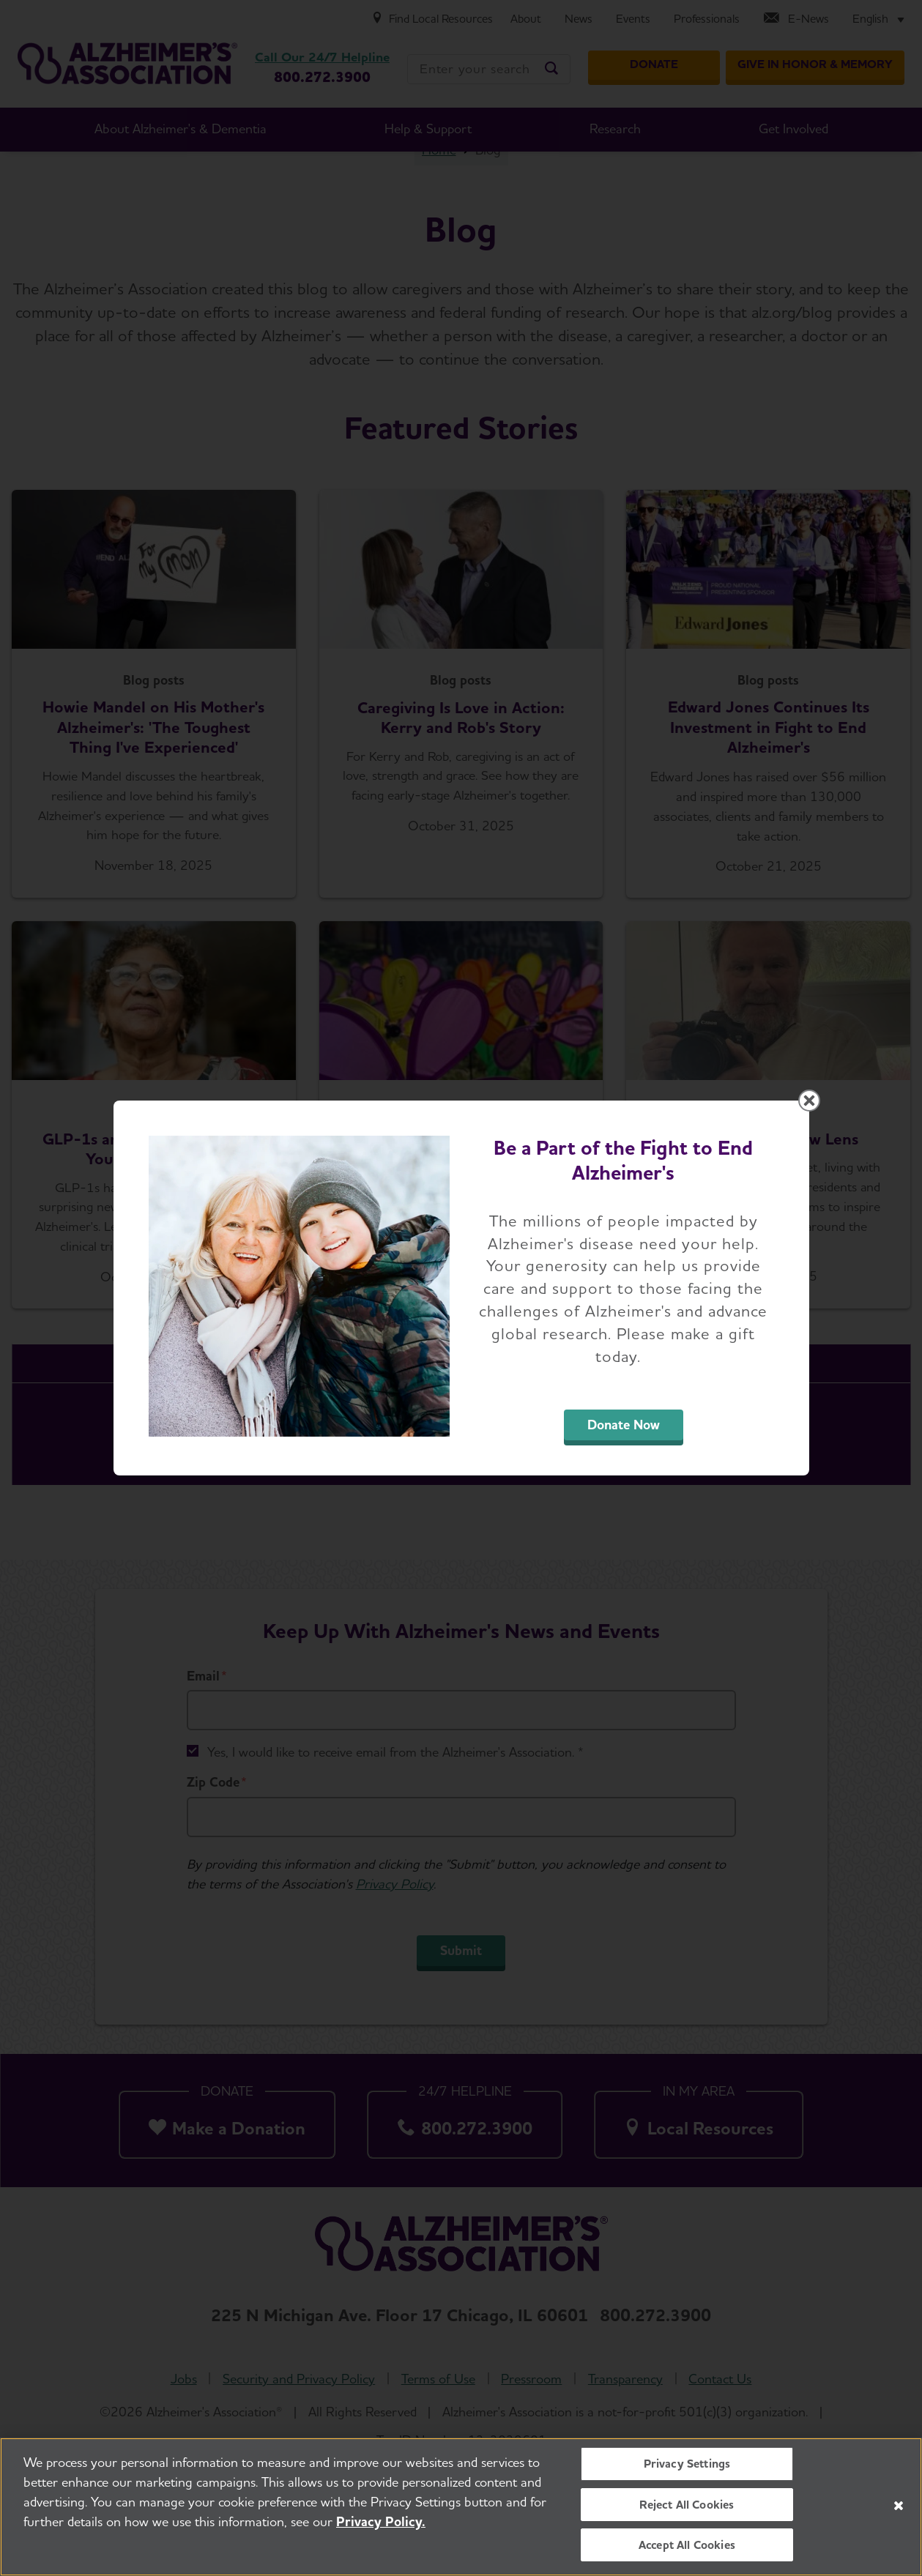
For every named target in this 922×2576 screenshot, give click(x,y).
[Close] (898, 2506)
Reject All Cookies (686, 2505)
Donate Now (623, 1424)
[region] (461, 2507)
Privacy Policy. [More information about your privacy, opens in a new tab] (380, 2521)
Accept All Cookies (687, 2545)
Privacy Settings (687, 2464)
